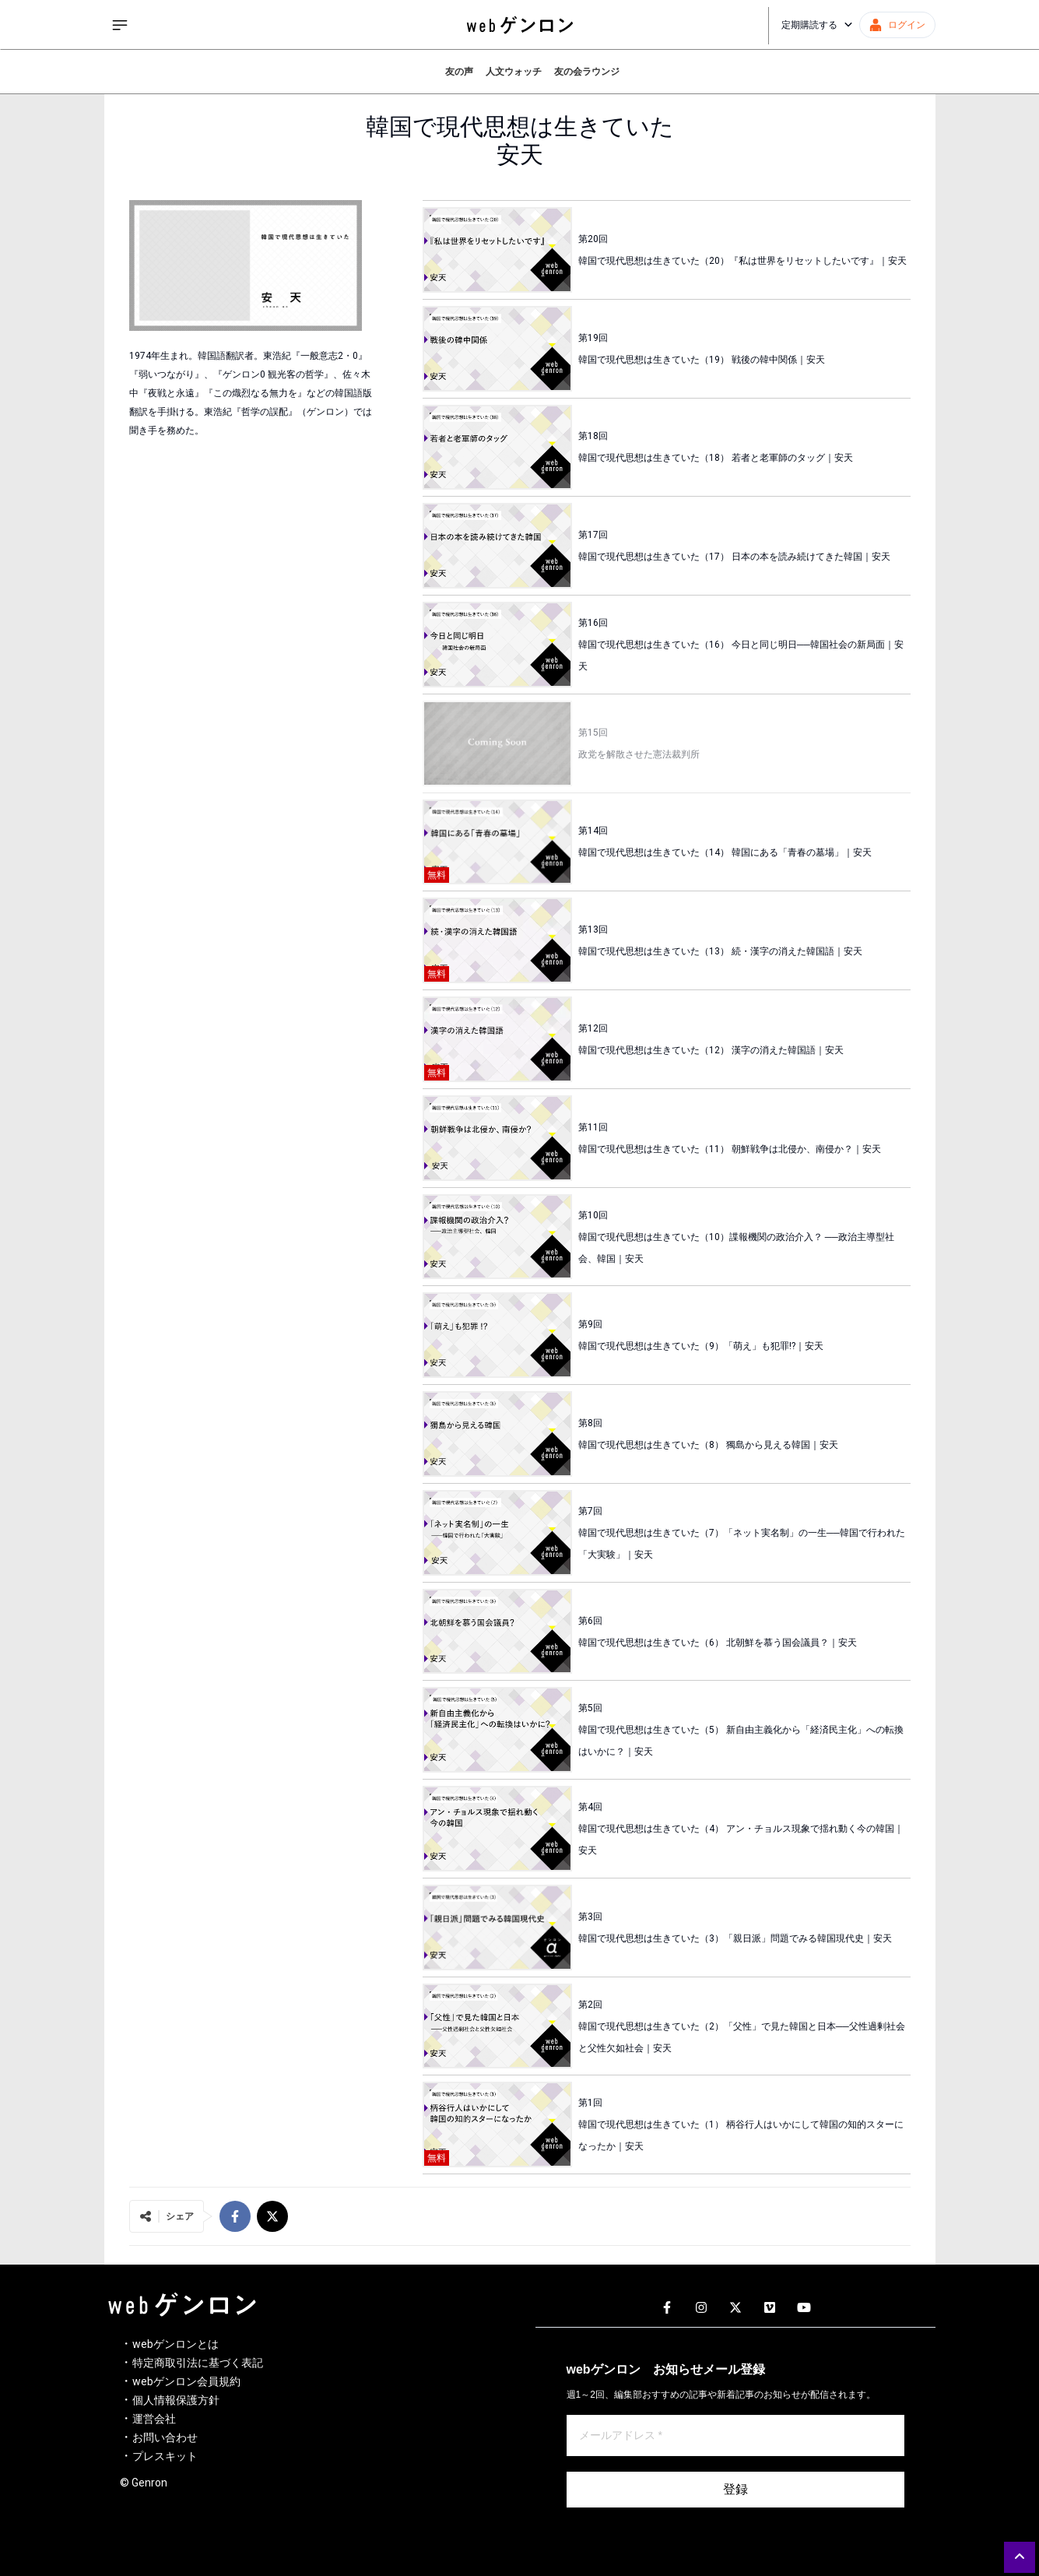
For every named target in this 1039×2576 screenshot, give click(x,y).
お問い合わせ (165, 2437)
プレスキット (165, 2456)
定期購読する (817, 24)
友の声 (459, 71)
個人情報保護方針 (175, 2400)
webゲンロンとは (175, 2344)
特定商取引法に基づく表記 (197, 2362)
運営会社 (154, 2419)
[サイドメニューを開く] (119, 24)
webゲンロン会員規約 (186, 2381)
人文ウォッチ (514, 71)
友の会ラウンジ (587, 71)
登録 (735, 2489)
